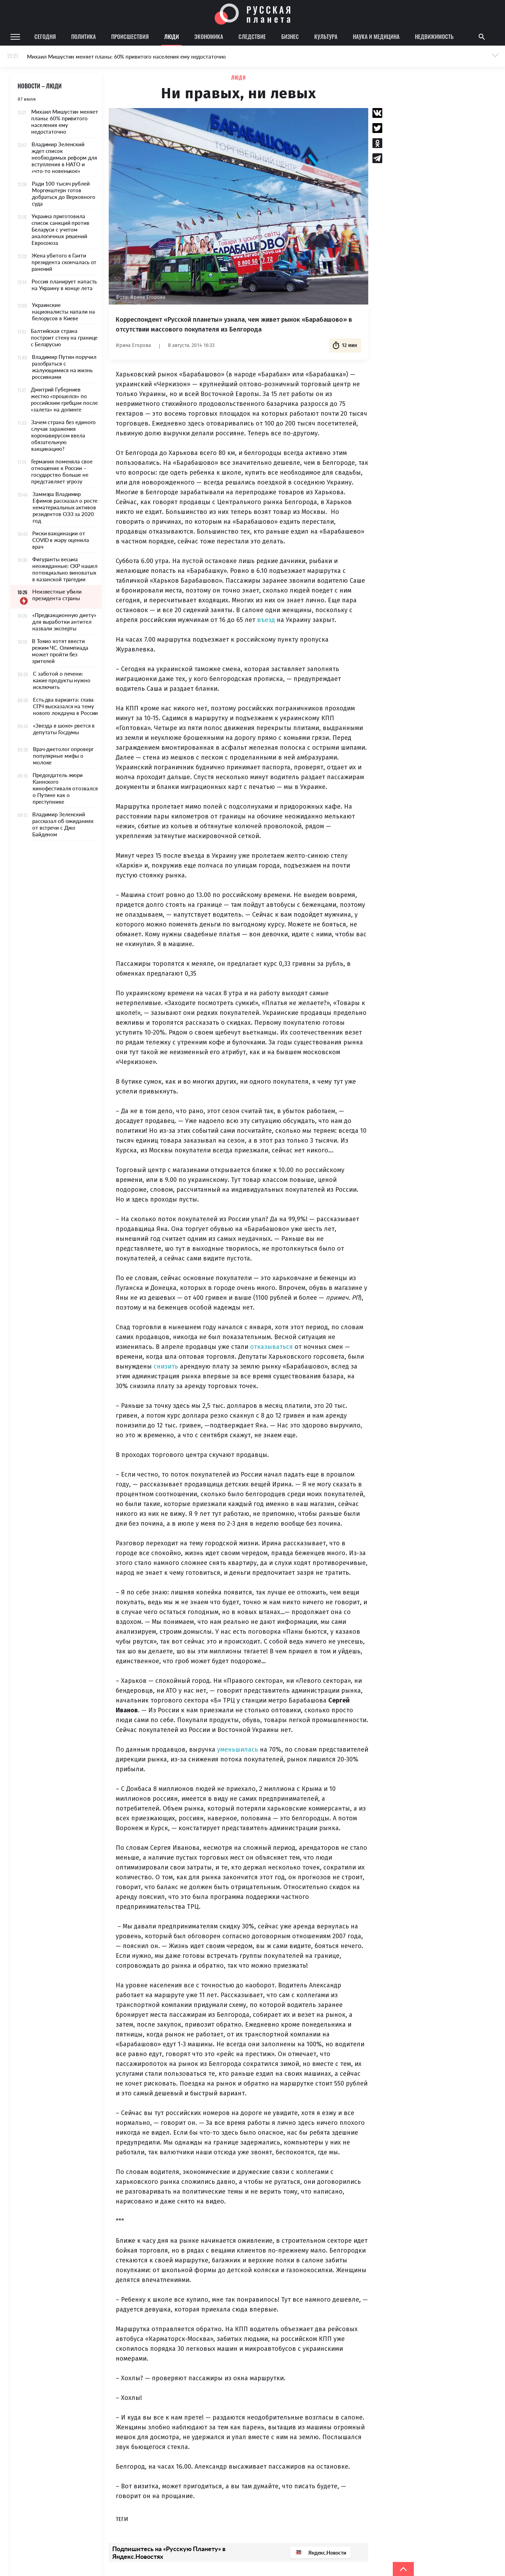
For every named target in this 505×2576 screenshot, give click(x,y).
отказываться (271, 1347)
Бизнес (290, 36)
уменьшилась (237, 1749)
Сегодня (45, 36)
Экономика (208, 36)
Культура (325, 36)
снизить (166, 1366)
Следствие (252, 36)
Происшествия (130, 36)
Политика (83, 36)
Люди (171, 36)
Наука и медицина (376, 36)
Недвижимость (434, 36)
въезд (266, 620)
